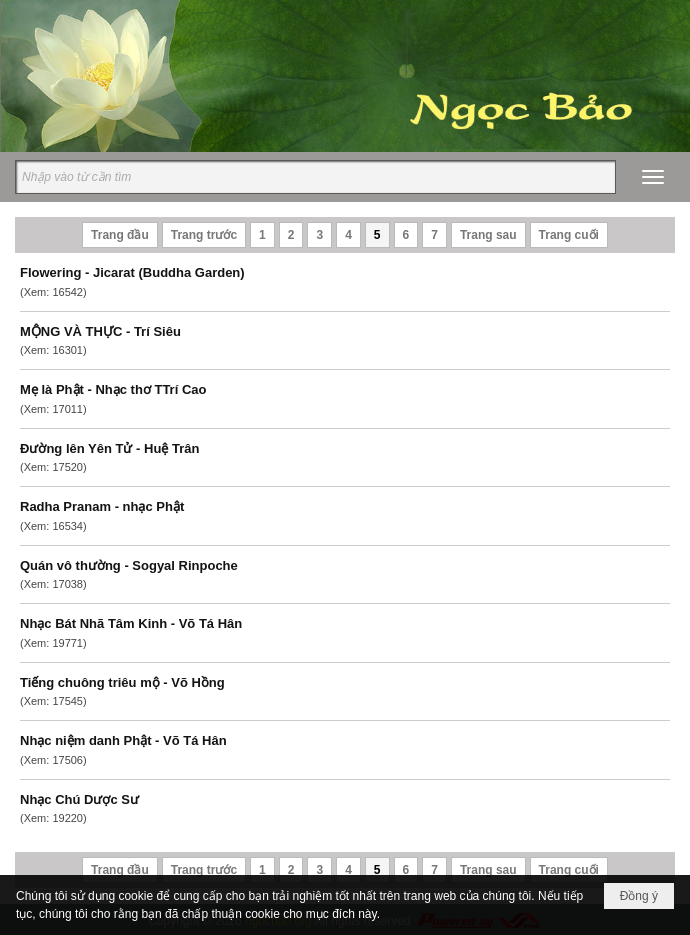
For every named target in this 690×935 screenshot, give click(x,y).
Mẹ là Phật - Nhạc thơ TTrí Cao (113, 389)
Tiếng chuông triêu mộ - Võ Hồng (122, 682)
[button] (653, 177)
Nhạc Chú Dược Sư (79, 799)
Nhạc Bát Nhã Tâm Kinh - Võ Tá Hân (131, 623)
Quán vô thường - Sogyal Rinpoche (129, 565)
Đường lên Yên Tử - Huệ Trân (109, 448)
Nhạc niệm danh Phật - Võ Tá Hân (123, 740)
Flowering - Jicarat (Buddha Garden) (132, 272)
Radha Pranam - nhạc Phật (102, 506)
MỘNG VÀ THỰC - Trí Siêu (100, 331)
